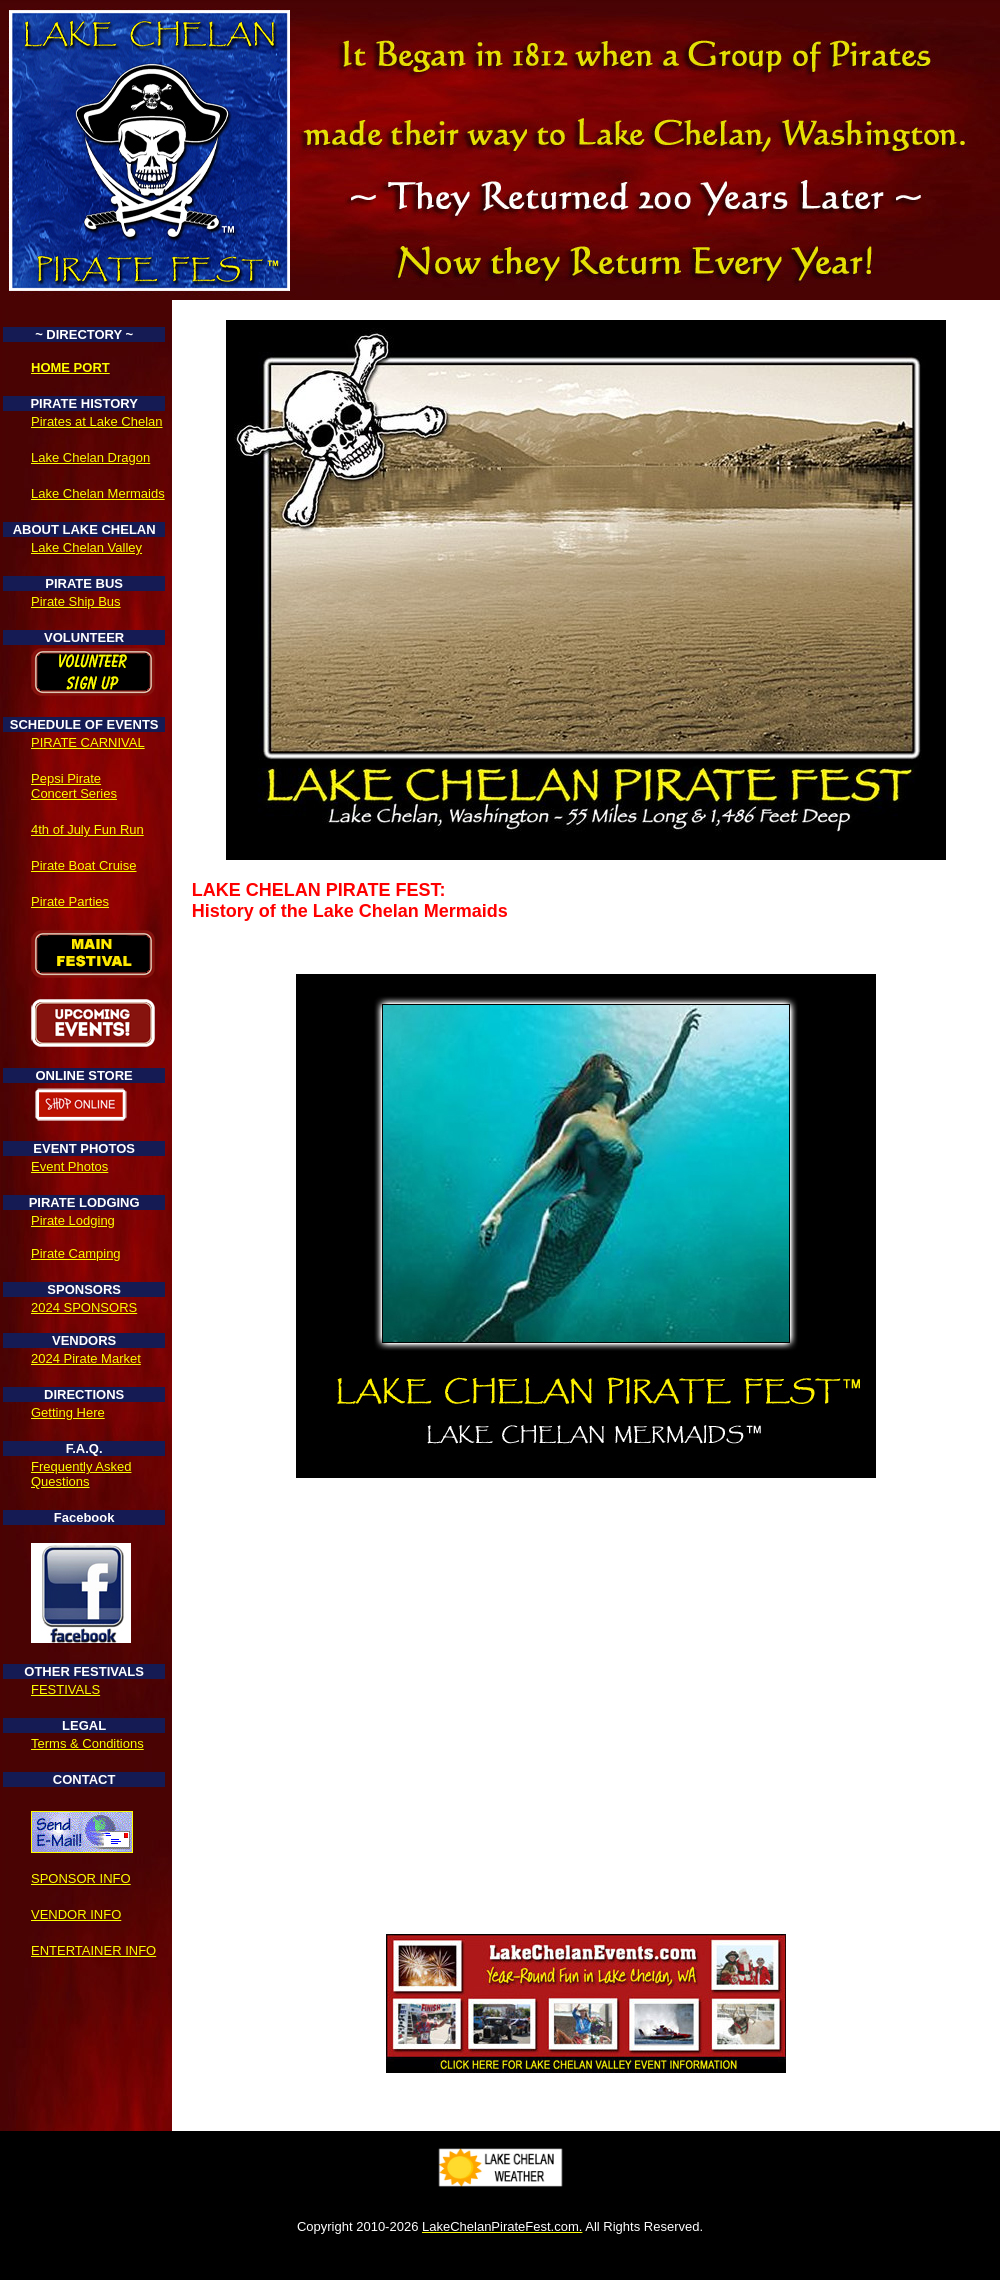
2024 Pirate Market (86, 1358)
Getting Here (68, 1412)
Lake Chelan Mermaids (98, 493)
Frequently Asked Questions (81, 1474)
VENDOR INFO (76, 1914)
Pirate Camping (76, 1253)
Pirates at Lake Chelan (97, 421)
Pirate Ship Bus (76, 601)
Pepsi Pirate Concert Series (74, 786)
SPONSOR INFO (81, 1878)
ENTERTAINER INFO (93, 1950)
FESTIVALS (65, 1689)
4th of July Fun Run (87, 829)
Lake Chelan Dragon (90, 457)
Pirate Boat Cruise (84, 865)
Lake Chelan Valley (86, 547)
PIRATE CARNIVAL (88, 742)
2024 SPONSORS (84, 1307)
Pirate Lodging (73, 1220)
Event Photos (69, 1166)
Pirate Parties (70, 901)
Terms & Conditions (87, 1743)
